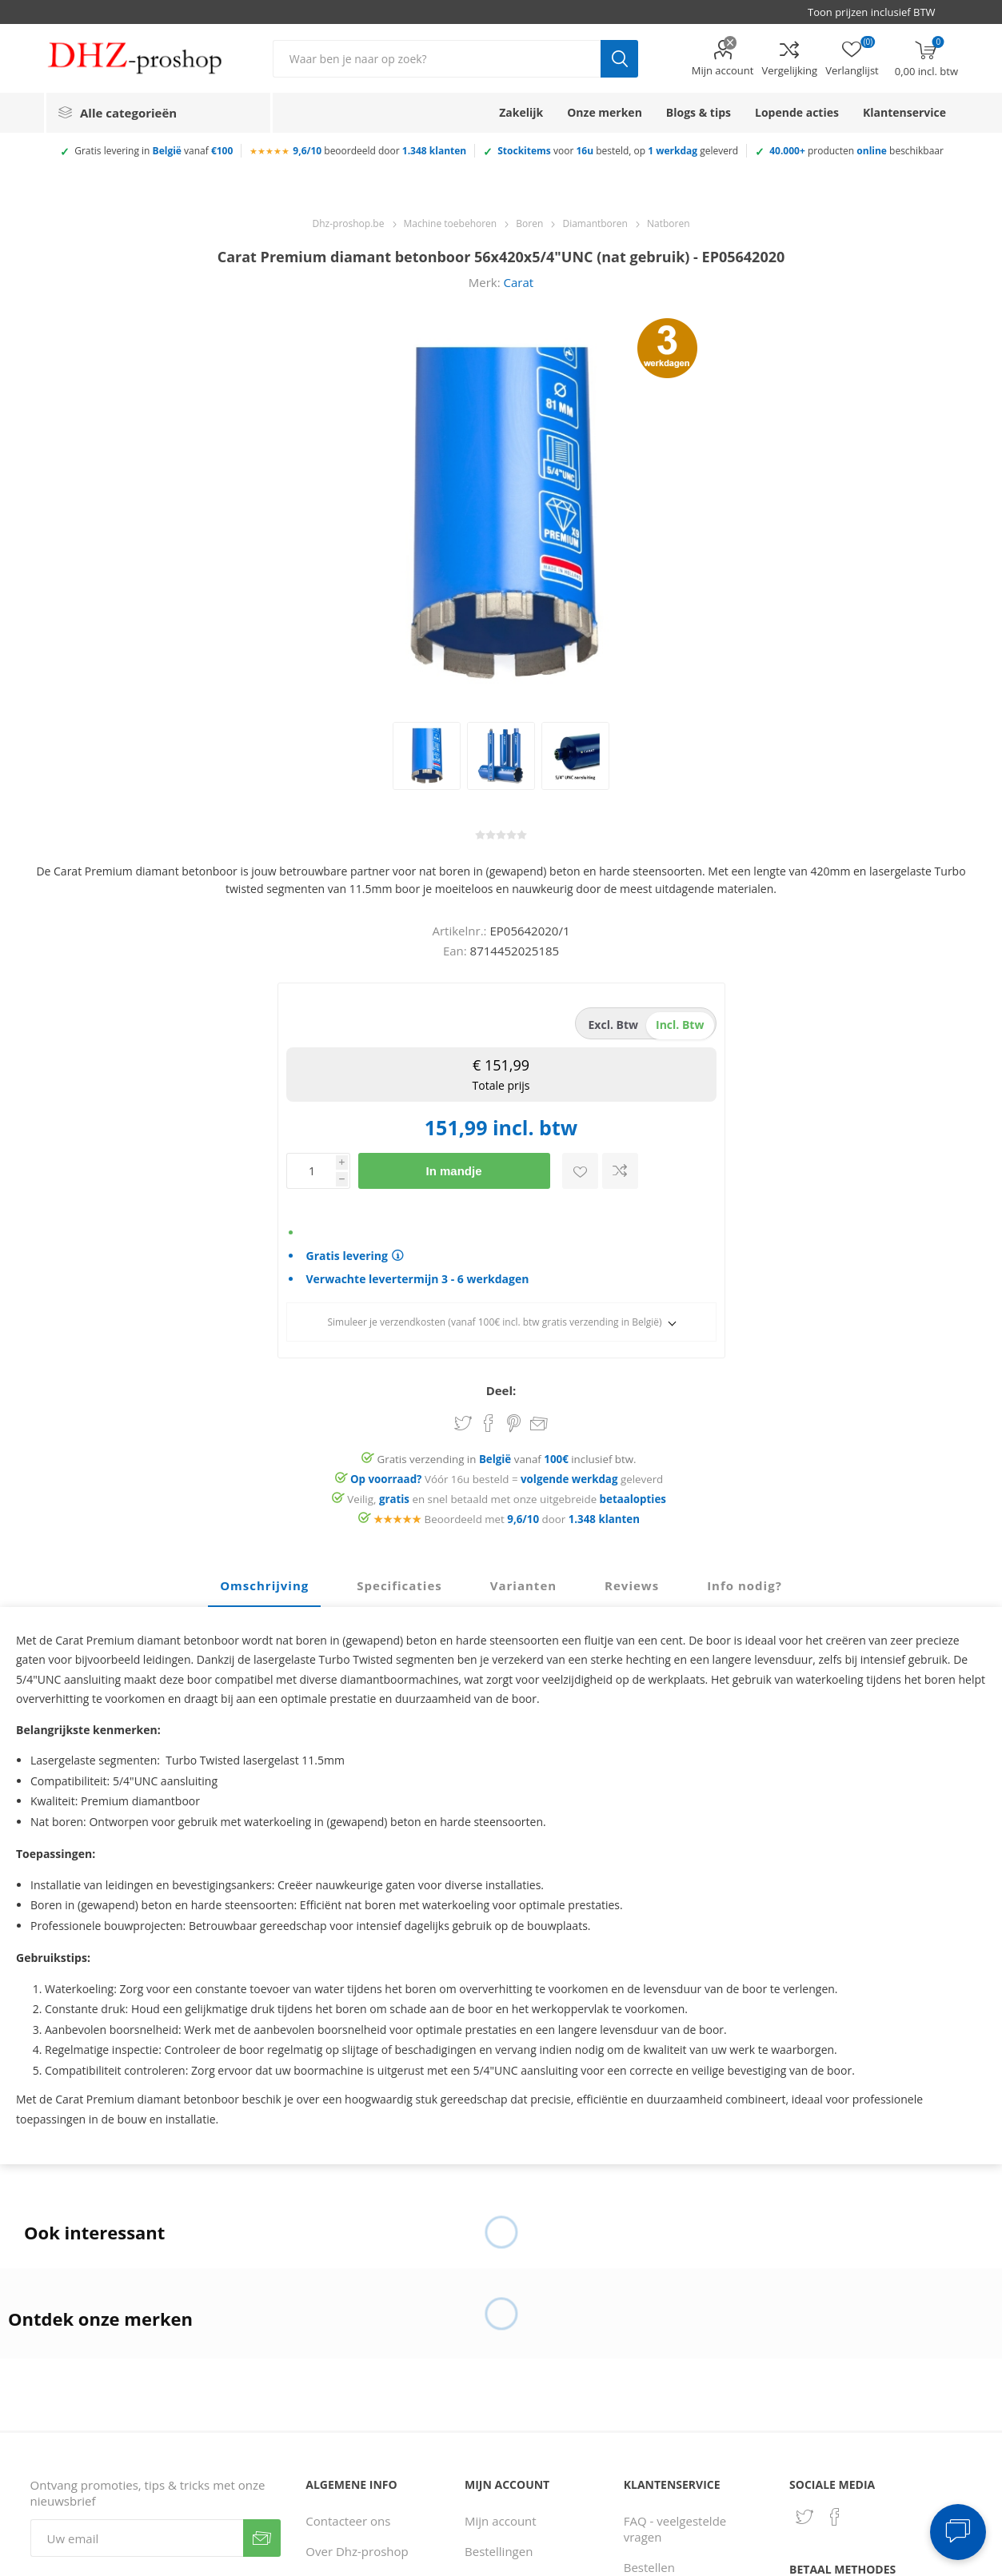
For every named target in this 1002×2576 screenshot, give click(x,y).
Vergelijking (789, 70)
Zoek (619, 59)
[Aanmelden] (136, 2538)
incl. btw (680, 1024)
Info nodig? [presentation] (744, 1585)
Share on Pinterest (513, 1423)
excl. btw (614, 1024)
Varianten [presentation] (523, 1585)
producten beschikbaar (856, 151)
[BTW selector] (879, 12)
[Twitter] (804, 2517)
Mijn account (723, 70)
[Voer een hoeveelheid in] (311, 1171)
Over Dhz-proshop (356, 2551)
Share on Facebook (488, 1423)
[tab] (264, 1586)
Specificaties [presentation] (399, 1585)
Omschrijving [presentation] (264, 1585)
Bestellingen (499, 2551)
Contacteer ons (347, 2521)
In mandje (453, 1171)
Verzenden (262, 2538)
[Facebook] (835, 2517)
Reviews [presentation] (632, 1585)
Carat (519, 282)
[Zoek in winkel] (437, 59)
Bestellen (649, 2567)
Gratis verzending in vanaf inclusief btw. (507, 1459)
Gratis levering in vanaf (153, 151)
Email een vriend (539, 1425)
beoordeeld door (379, 151)
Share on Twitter (463, 1423)
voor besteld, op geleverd (617, 151)
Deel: (501, 1390)
